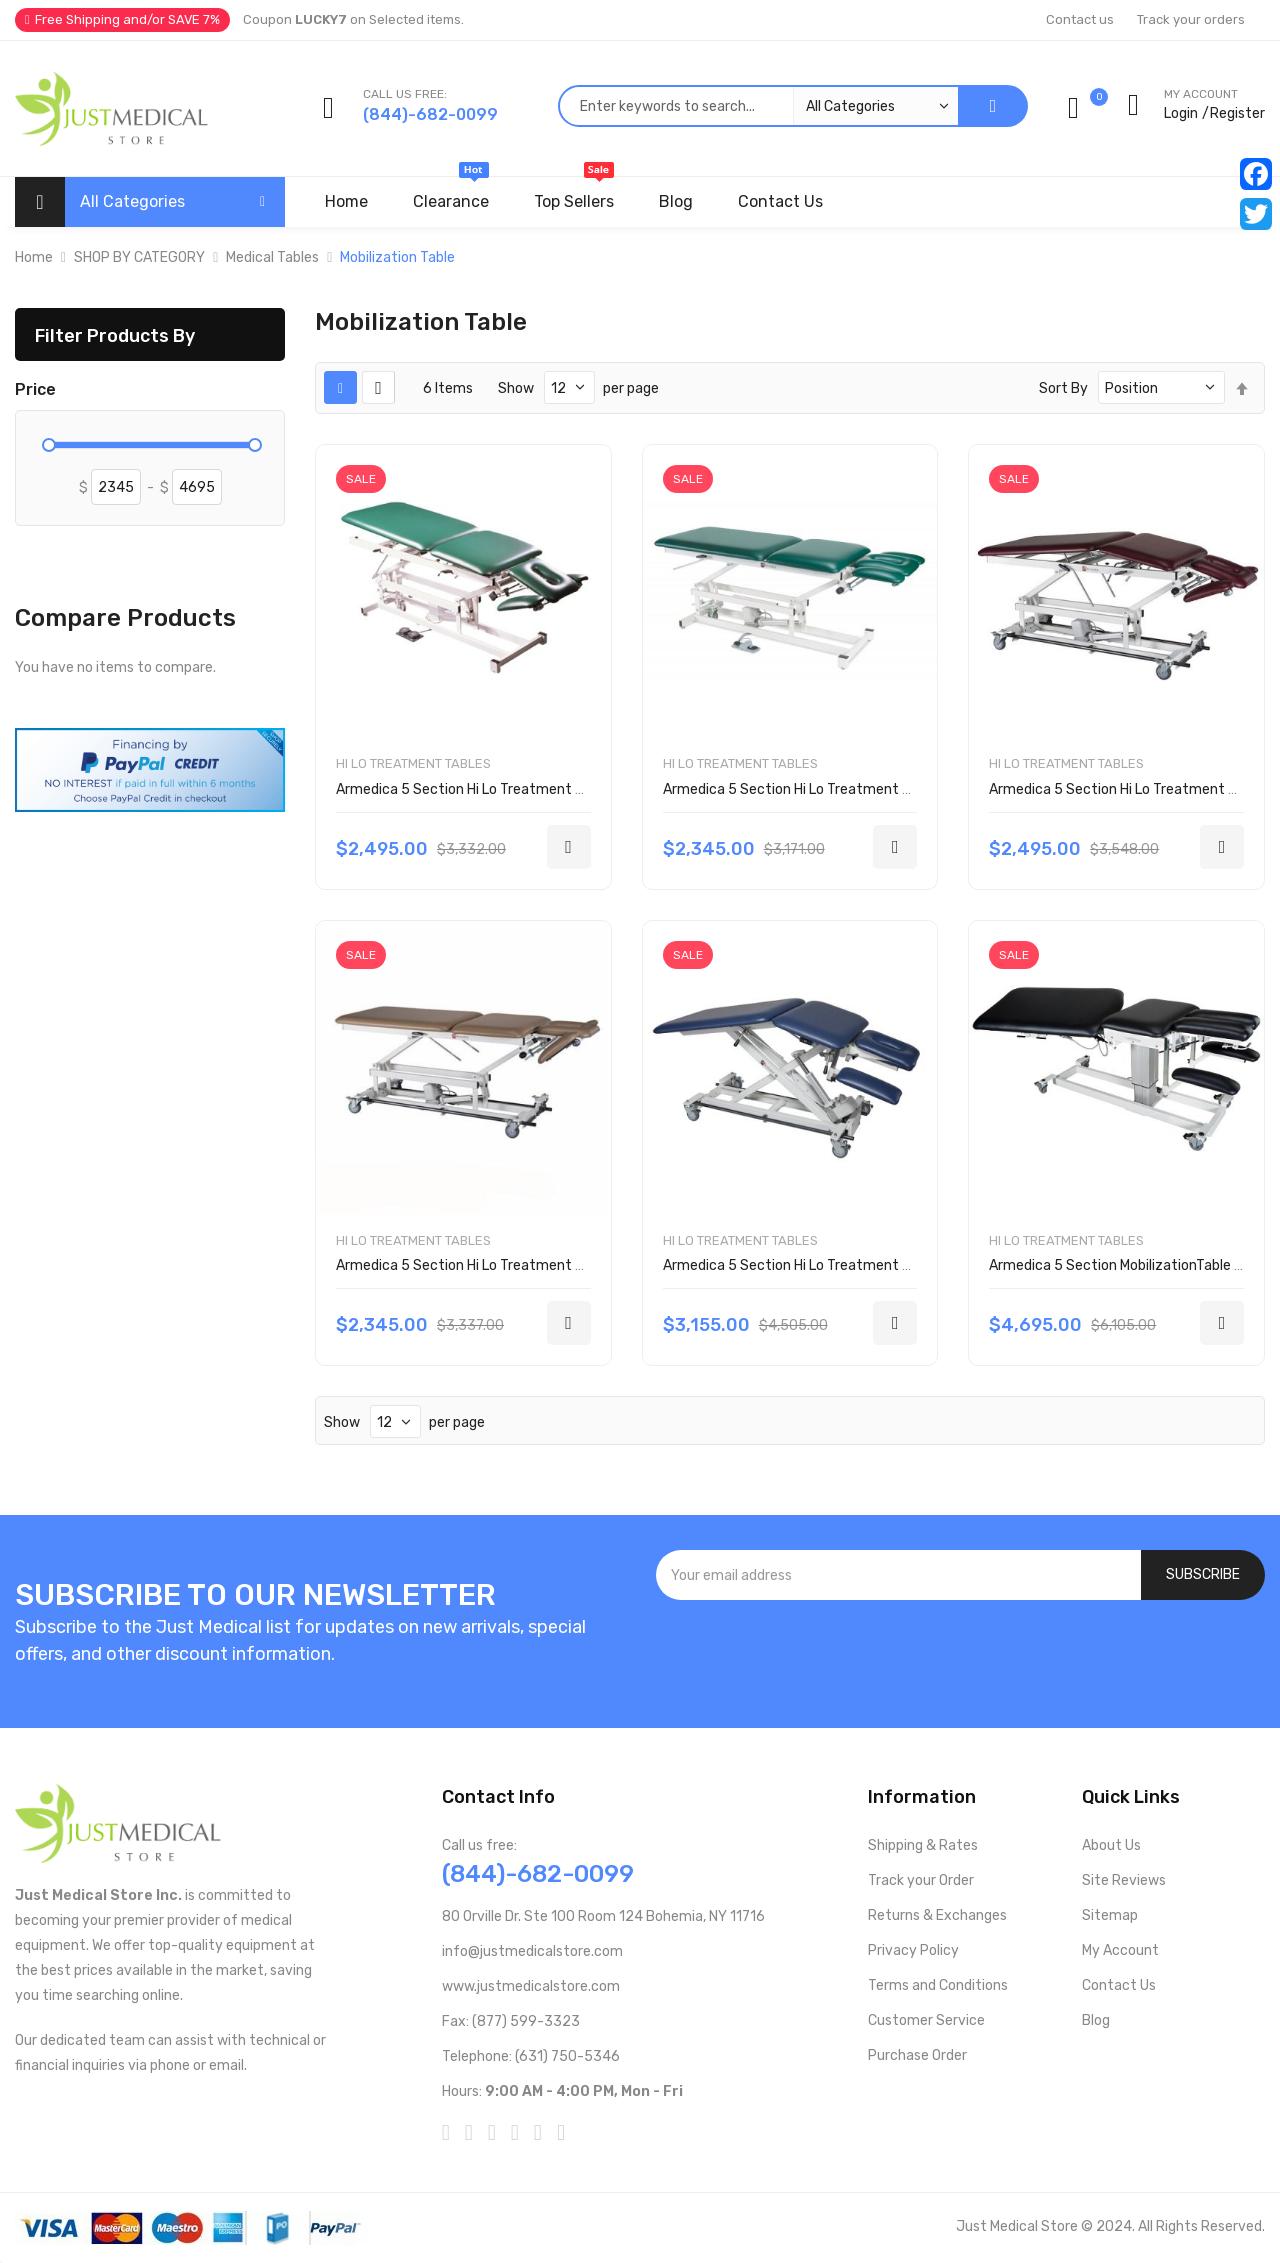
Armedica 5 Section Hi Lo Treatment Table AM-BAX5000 (846, 1265)
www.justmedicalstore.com (531, 1986)
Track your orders (1191, 19)
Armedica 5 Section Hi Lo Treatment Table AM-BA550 (510, 1265)
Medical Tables (272, 257)
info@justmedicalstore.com (532, 1951)
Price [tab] (35, 390)
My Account (1120, 1950)
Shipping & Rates (923, 1845)
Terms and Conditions (938, 1985)
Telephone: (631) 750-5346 (531, 2056)
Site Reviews (1124, 1880)
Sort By (1063, 388)
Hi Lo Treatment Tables (413, 763)
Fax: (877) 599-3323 (511, 2021)
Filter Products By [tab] (115, 335)
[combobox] (758, 106)
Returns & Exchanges (937, 1915)
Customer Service (926, 2020)
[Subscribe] (1203, 1575)
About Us (1111, 1845)
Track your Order (921, 1880)
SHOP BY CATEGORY (139, 257)
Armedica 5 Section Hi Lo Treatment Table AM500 (497, 789)
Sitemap (1110, 1915)
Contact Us (1119, 1985)
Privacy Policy (913, 1950)
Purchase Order (917, 2055)
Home (34, 257)
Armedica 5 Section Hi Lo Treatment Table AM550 (824, 789)
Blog (1096, 2020)
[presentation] (961, 1654)
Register (1237, 113)
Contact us (1080, 19)
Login (1181, 113)
